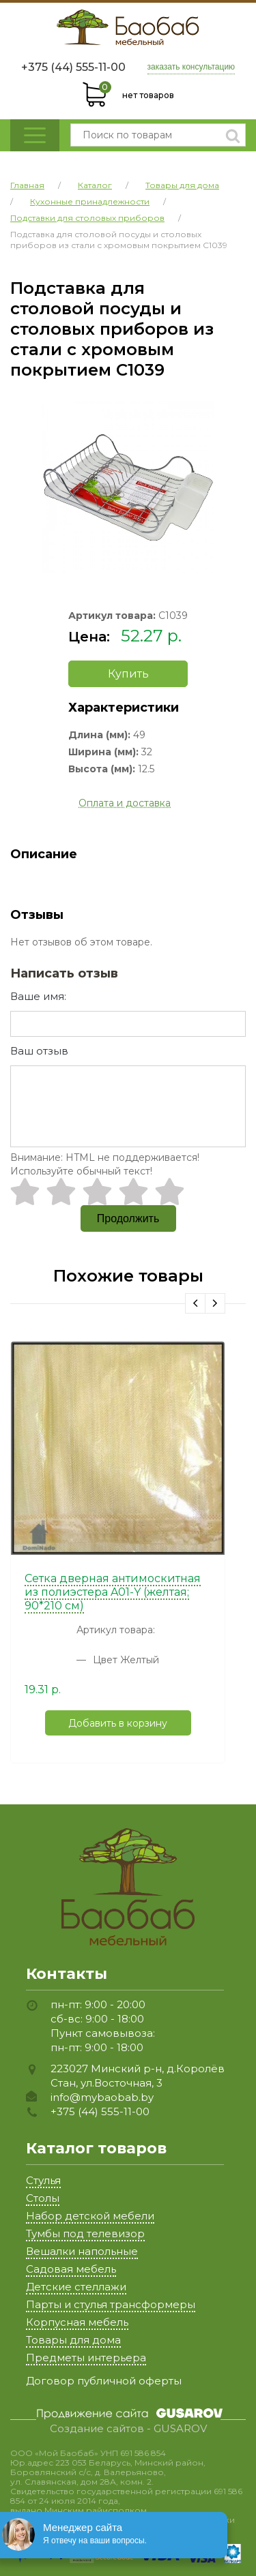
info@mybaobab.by (102, 2097)
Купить (128, 673)
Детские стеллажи (76, 2286)
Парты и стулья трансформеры (110, 2304)
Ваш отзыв (39, 1050)
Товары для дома (73, 2339)
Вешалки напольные (82, 2251)
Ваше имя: (38, 996)
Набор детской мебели (90, 2215)
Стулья (43, 2180)
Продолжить (128, 1218)
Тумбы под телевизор (85, 2233)
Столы (42, 2198)
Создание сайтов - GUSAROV (128, 2429)
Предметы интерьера (86, 2357)
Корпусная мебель (77, 2322)
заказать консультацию (191, 67)
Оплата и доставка (125, 803)
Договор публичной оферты (104, 2380)
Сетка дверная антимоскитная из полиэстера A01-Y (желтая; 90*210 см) (113, 1592)
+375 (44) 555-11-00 (73, 67)
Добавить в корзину (117, 1723)
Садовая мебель (71, 2268)
